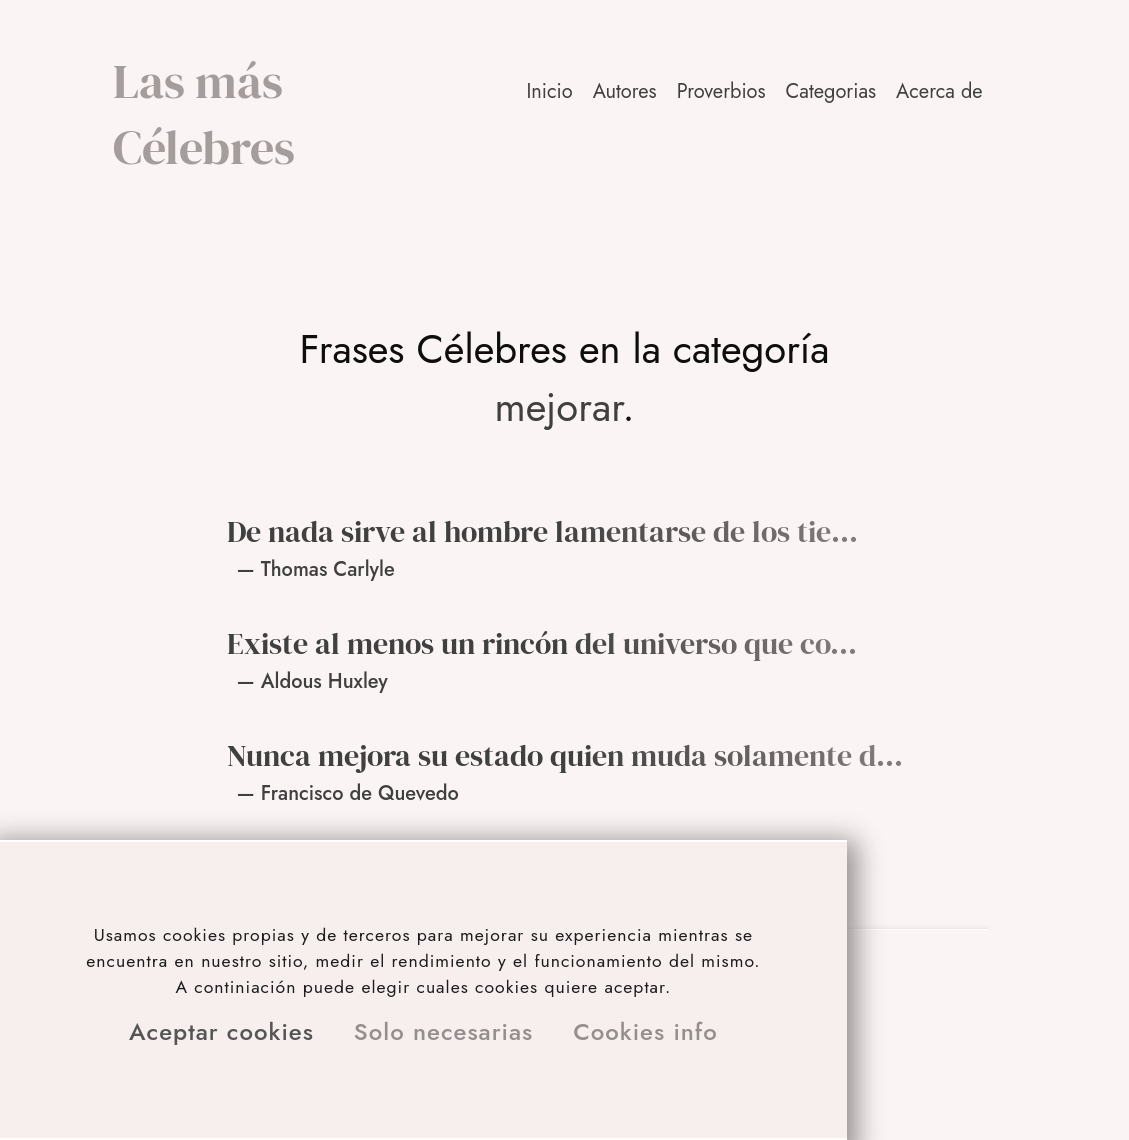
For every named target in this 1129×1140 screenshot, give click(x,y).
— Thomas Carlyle (316, 569)
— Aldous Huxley (312, 681)
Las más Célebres (204, 114)
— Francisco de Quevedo (348, 793)
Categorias (831, 91)
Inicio (549, 91)
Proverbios (721, 91)
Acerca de (939, 91)
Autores (625, 91)
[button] (941, 91)
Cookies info (645, 1031)
